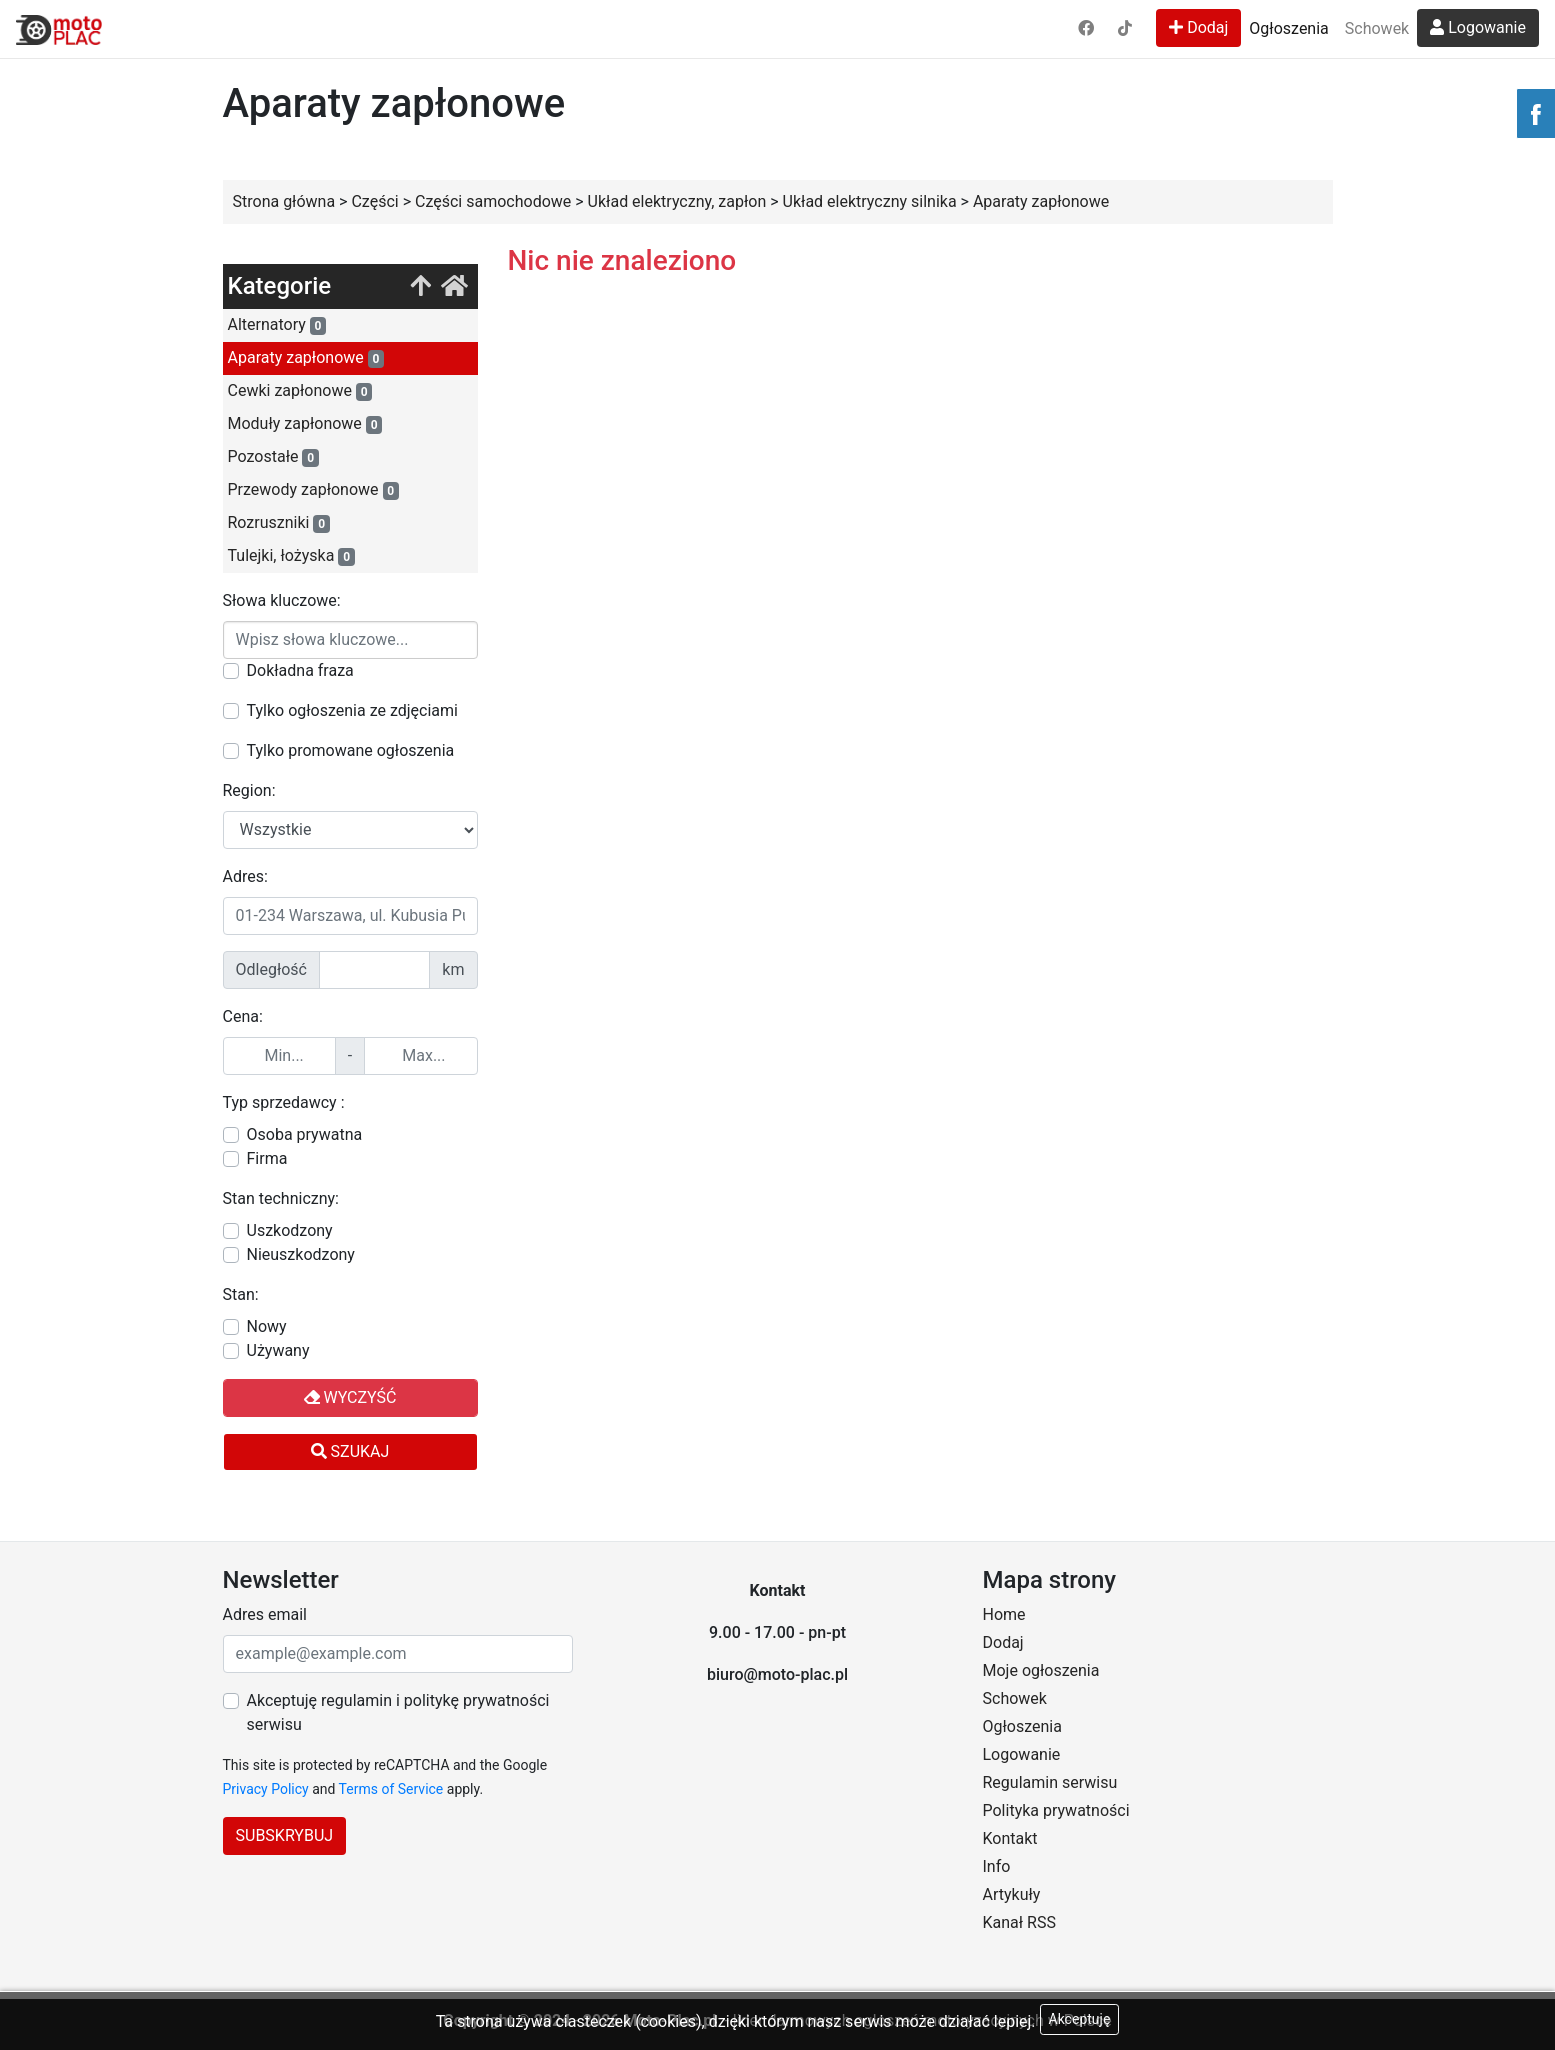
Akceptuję (1080, 2019)
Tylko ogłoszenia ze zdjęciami (352, 710)
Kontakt (1010, 1838)
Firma (267, 1158)
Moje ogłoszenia (1041, 1670)
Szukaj (350, 1451)
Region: (249, 790)
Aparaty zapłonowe (306, 358)
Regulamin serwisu (1050, 1782)
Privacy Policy (266, 1789)
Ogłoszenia (1288, 28)
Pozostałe (273, 457)
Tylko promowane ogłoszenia (351, 750)
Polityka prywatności (1056, 1810)
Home (1004, 1614)
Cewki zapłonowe (300, 391)
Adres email (265, 1614)
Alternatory (277, 325)
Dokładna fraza (300, 670)
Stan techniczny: (281, 1198)
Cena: (243, 1016)
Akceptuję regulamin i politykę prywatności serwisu (398, 1712)
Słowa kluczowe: (282, 600)
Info (997, 1866)
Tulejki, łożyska (291, 556)
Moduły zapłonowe (305, 424)
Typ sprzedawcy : (284, 1102)
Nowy (267, 1326)
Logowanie (1478, 27)
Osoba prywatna (305, 1134)
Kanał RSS (1019, 1922)
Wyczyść (350, 1397)
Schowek (1377, 28)
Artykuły (1012, 1894)
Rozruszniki (279, 523)
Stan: (241, 1294)
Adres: (245, 876)
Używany (278, 1350)
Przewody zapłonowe (314, 490)
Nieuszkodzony (301, 1254)
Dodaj (1198, 27)
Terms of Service (391, 1789)
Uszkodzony (290, 1230)
